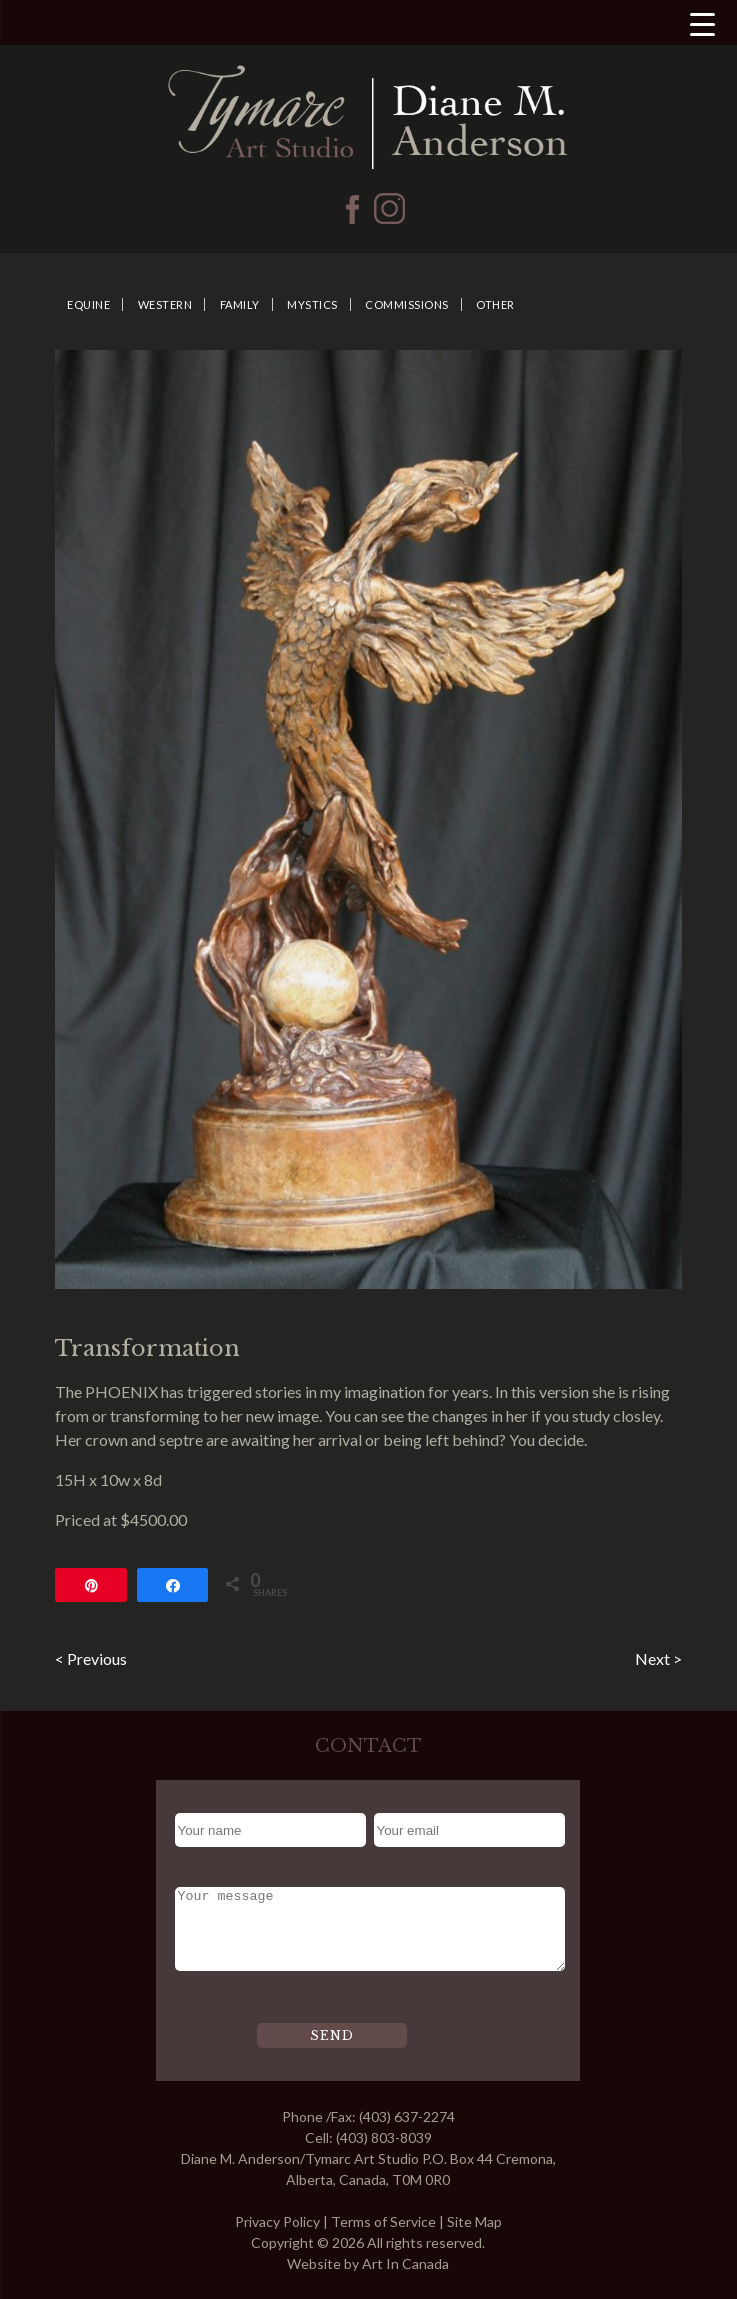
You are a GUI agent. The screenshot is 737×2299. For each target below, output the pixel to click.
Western (165, 304)
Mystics (312, 304)
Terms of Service (383, 2221)
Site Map (474, 2221)
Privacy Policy (277, 2221)
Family (240, 304)
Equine (88, 304)
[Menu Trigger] (702, 24)
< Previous (91, 1658)
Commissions (407, 304)
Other (495, 304)
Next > (658, 1658)
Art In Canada (405, 2263)
